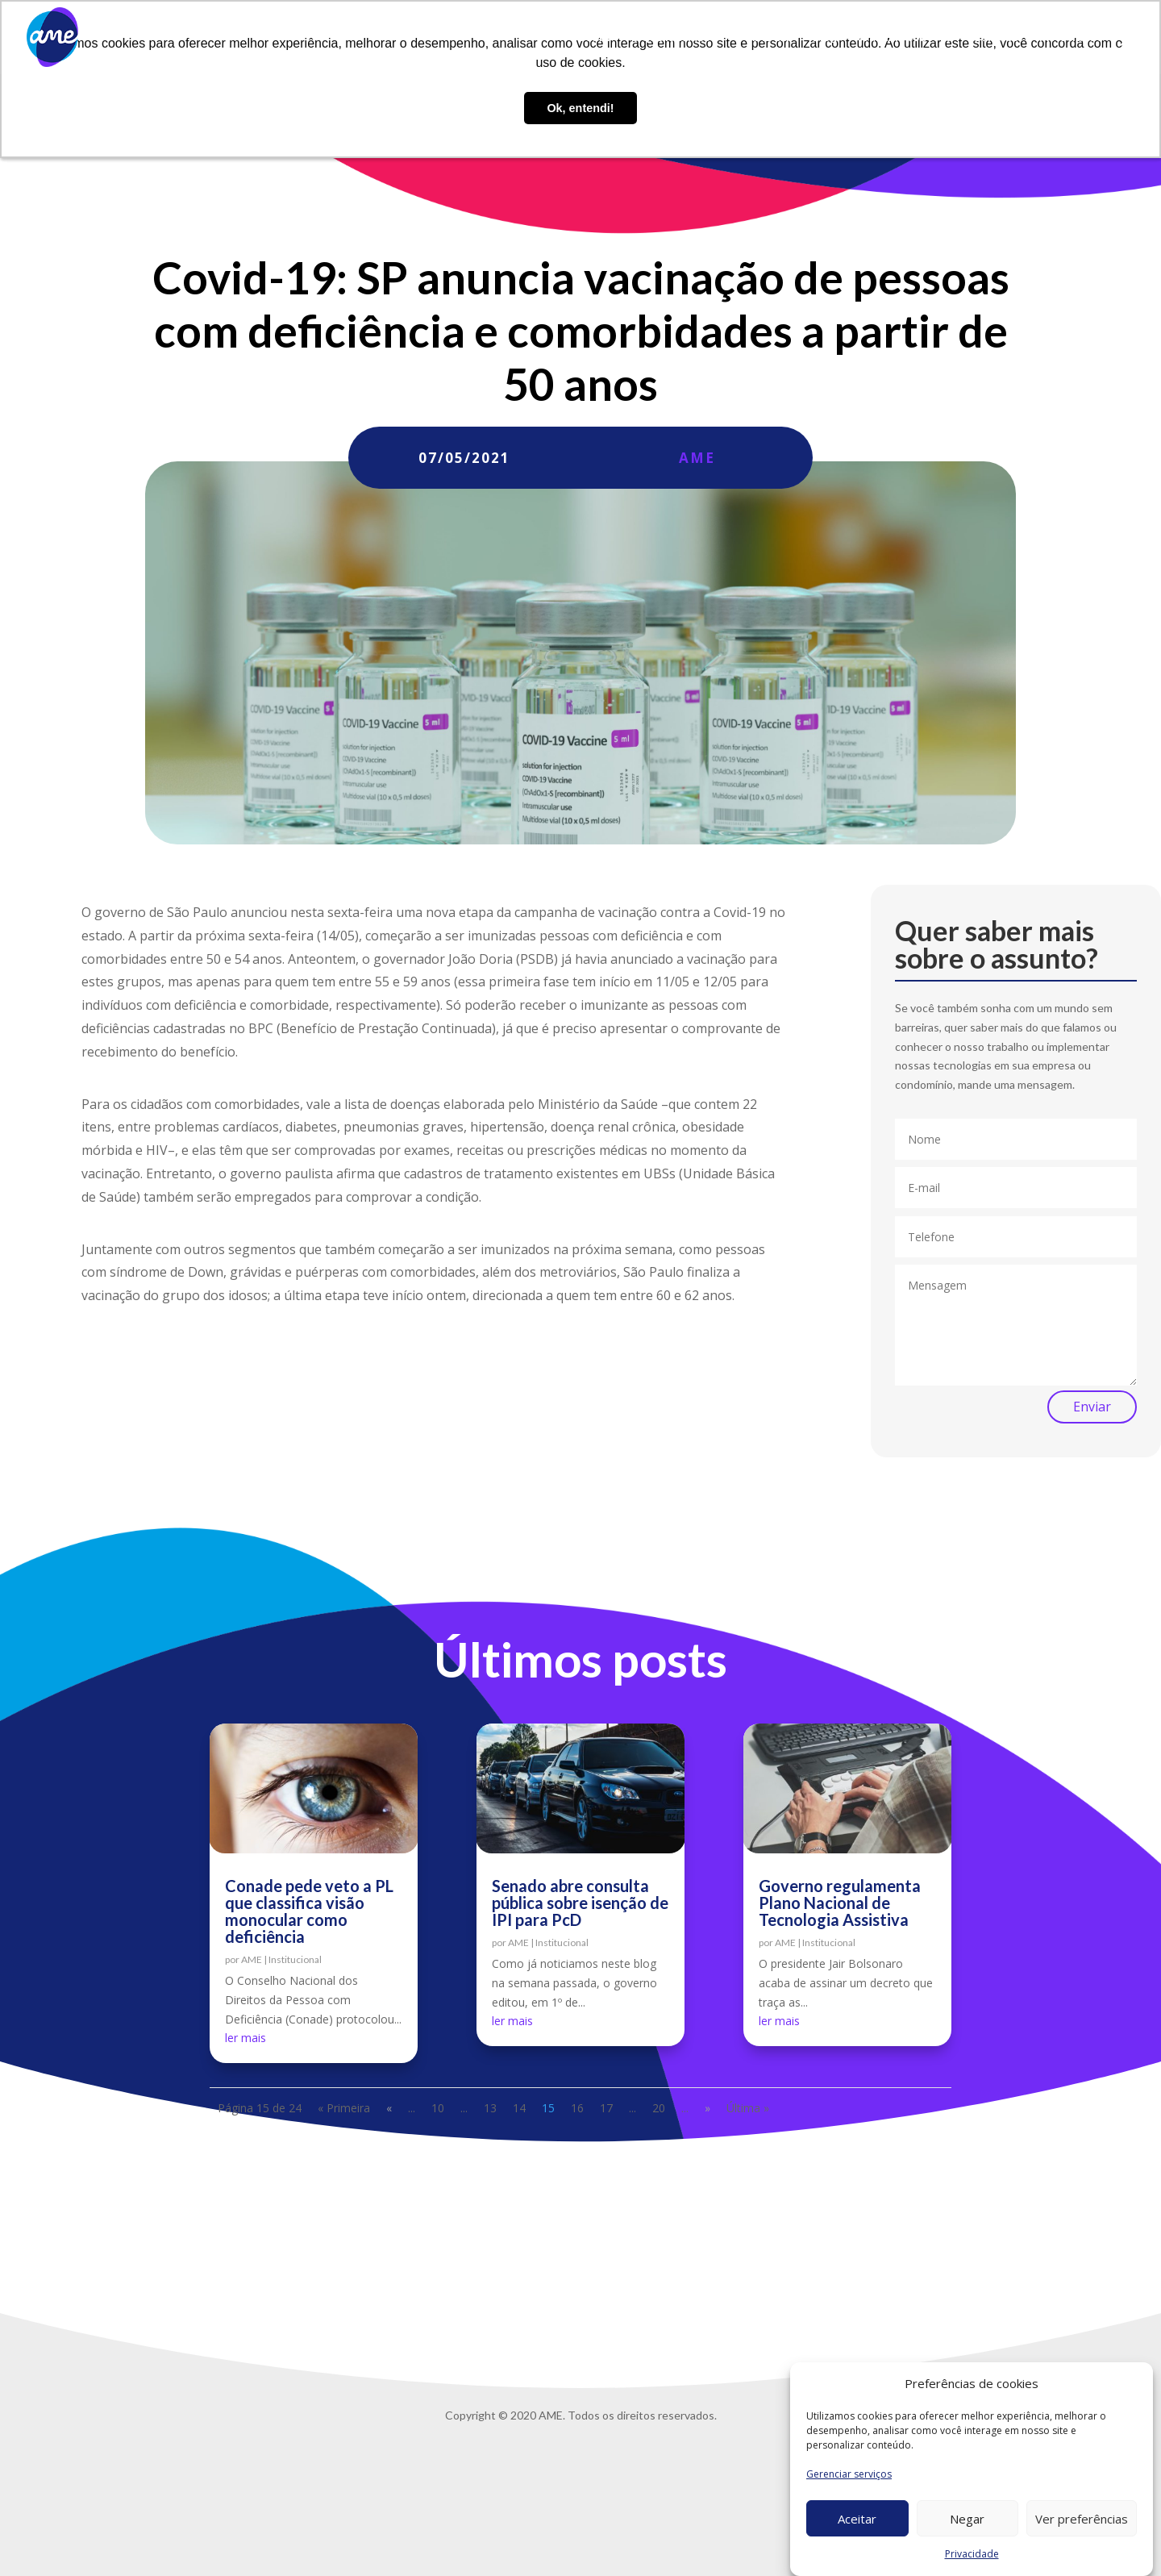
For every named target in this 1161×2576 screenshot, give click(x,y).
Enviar (1092, 1406)
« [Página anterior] (389, 2107)
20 (658, 2107)
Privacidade (972, 2554)
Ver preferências (1081, 2519)
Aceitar (857, 2519)
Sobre (594, 37)
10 (437, 2107)
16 (577, 2107)
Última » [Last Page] (747, 2107)
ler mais (245, 2037)
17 (606, 2107)
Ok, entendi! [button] (580, 108)
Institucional (295, 1959)
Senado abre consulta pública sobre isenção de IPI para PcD (580, 1902)
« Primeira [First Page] (344, 2107)
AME (697, 457)
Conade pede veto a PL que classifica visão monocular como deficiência (309, 1911)
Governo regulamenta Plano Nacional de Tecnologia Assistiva (840, 1902)
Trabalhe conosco (904, 37)
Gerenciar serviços (849, 2474)
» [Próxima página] (707, 2107)
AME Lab (770, 37)
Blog (825, 37)
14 (519, 2107)
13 (490, 2107)
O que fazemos (670, 37)
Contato (995, 37)
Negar (967, 2519)
